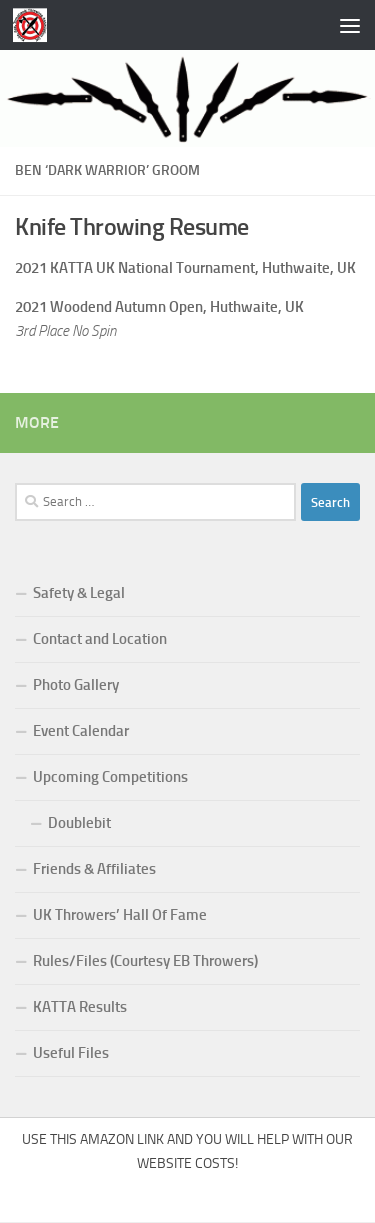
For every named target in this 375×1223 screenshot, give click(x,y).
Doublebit (79, 823)
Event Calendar (81, 731)
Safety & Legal (79, 593)
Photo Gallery (76, 685)
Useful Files (71, 1053)
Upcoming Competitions (110, 777)
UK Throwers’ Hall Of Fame (120, 915)
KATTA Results (80, 1007)
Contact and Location (100, 639)
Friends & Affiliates (94, 869)
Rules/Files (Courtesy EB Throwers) (145, 961)
